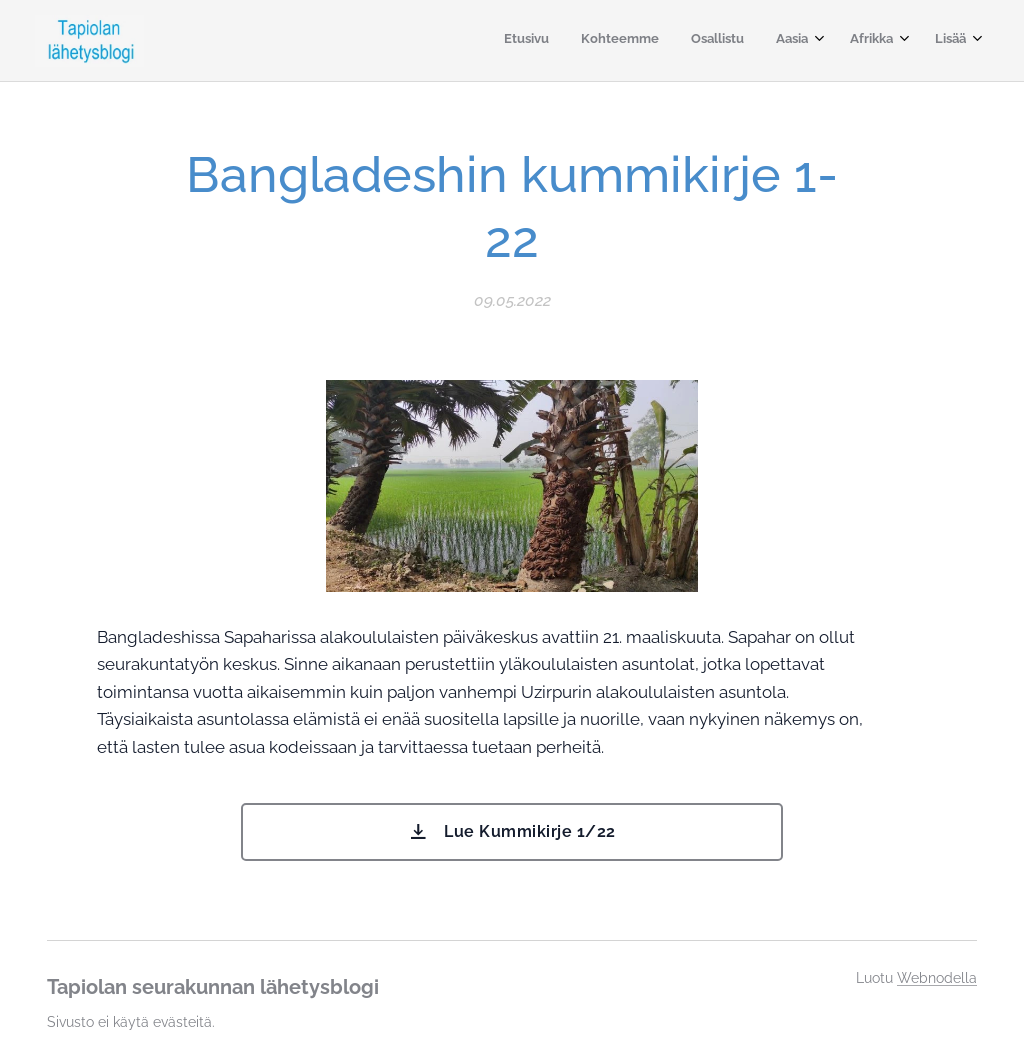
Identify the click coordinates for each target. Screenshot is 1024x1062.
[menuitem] (791, 41)
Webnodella (937, 978)
